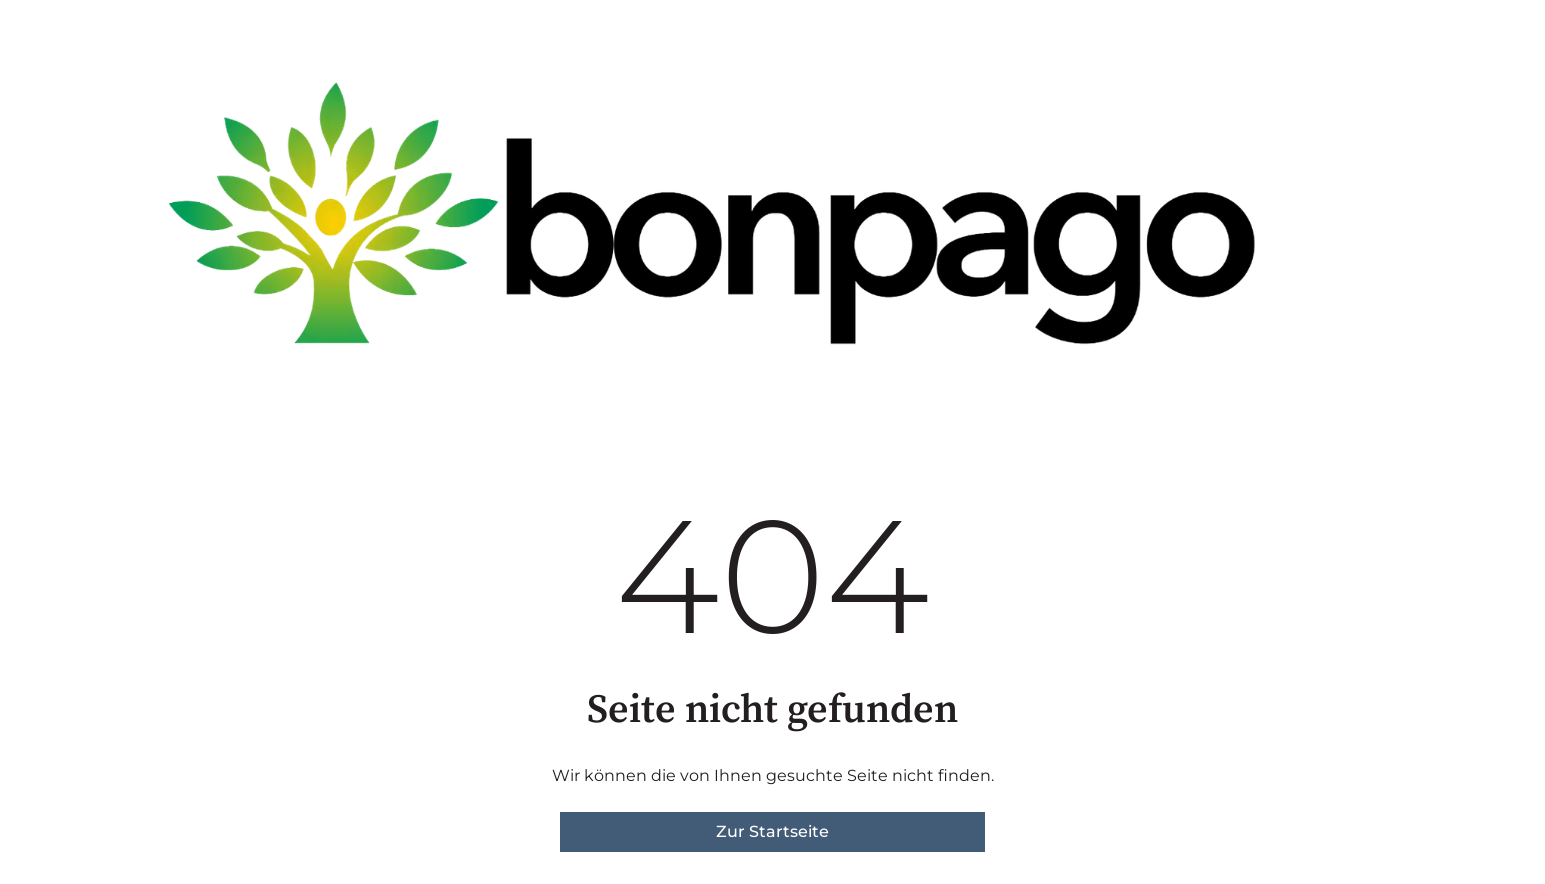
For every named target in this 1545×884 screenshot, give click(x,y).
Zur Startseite (772, 831)
